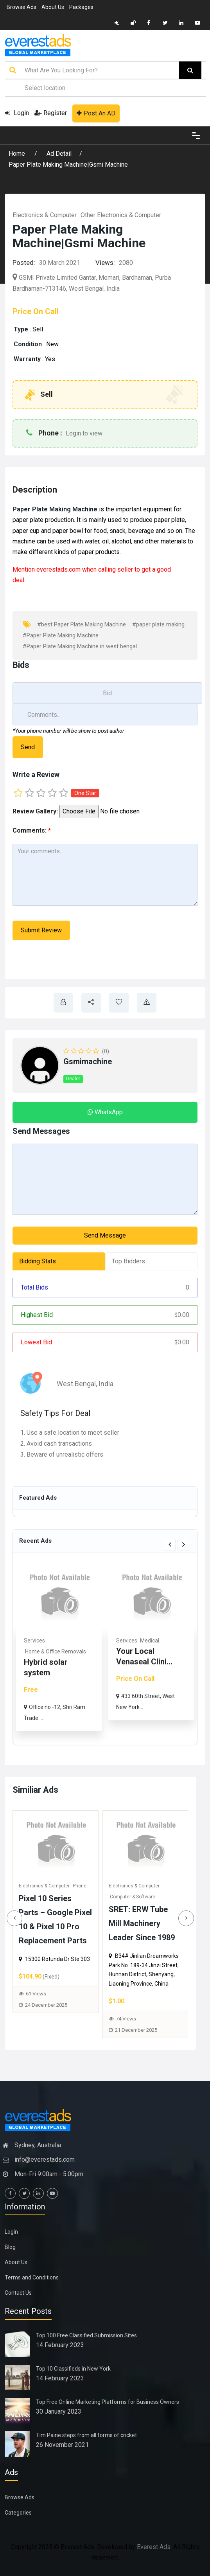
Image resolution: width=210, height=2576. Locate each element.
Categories (18, 2512)
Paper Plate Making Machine (56, 509)
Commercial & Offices (31, 1651)
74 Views (128, 2019)
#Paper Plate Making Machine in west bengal (80, 646)
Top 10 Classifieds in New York (73, 2369)
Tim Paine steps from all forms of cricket (86, 2435)
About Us (52, 7)
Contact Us (18, 2293)
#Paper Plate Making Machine (61, 635)
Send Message (105, 1235)
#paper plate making (158, 624)
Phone (82, 1886)
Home (18, 153)
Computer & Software (134, 1897)
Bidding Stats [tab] (37, 1261)
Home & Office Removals (127, 1651)
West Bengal (76, 1384)
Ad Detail (59, 153)
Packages (81, 7)
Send (28, 747)
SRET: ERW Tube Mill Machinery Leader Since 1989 (144, 1923)
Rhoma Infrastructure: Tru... (30, 1672)
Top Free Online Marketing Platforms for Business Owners (107, 2402)
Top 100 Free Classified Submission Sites (86, 2335)
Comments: (32, 830)
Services (106, 1640)
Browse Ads (21, 7)
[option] (131, 1647)
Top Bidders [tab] (128, 1261)
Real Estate (18, 1640)
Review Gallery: (35, 811)
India (106, 1384)
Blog (10, 2247)
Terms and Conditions (32, 2277)
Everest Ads (154, 2547)
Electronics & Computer (45, 215)
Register (50, 113)
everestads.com (58, 569)
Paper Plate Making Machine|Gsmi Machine (68, 164)
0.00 (181, 1315)
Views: (105, 262)
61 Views (38, 1994)
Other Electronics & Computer (121, 215)
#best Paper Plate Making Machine (81, 624)
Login (17, 113)
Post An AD (96, 113)
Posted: (24, 262)
